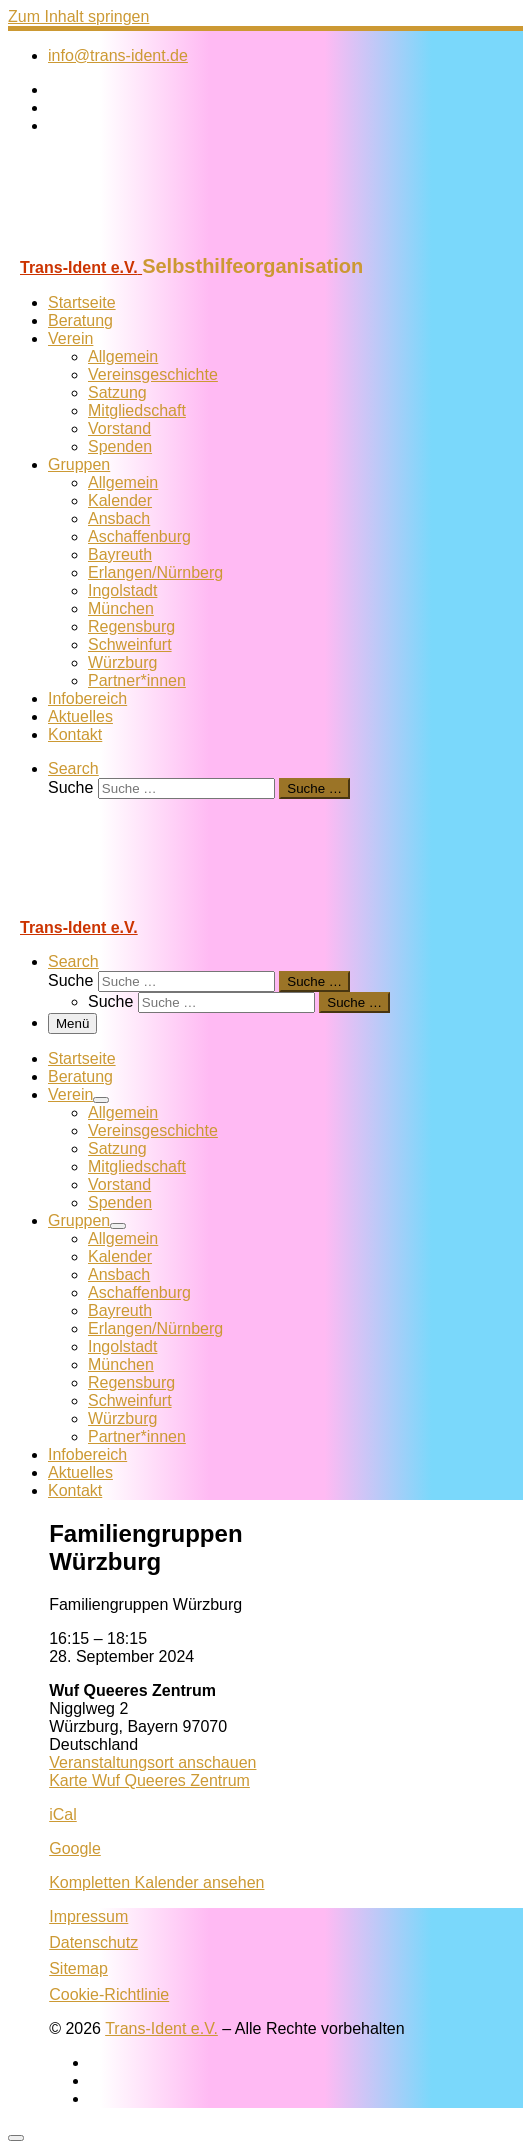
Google (75, 1848)
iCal (63, 1814)
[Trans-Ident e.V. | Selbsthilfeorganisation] (133, 245)
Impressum (88, 1916)
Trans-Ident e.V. (161, 2028)
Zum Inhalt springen (78, 16)
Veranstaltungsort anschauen (152, 1762)
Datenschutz (93, 1942)
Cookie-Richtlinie (109, 1994)
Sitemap (78, 1968)
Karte (149, 1780)
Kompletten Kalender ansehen (156, 1882)
